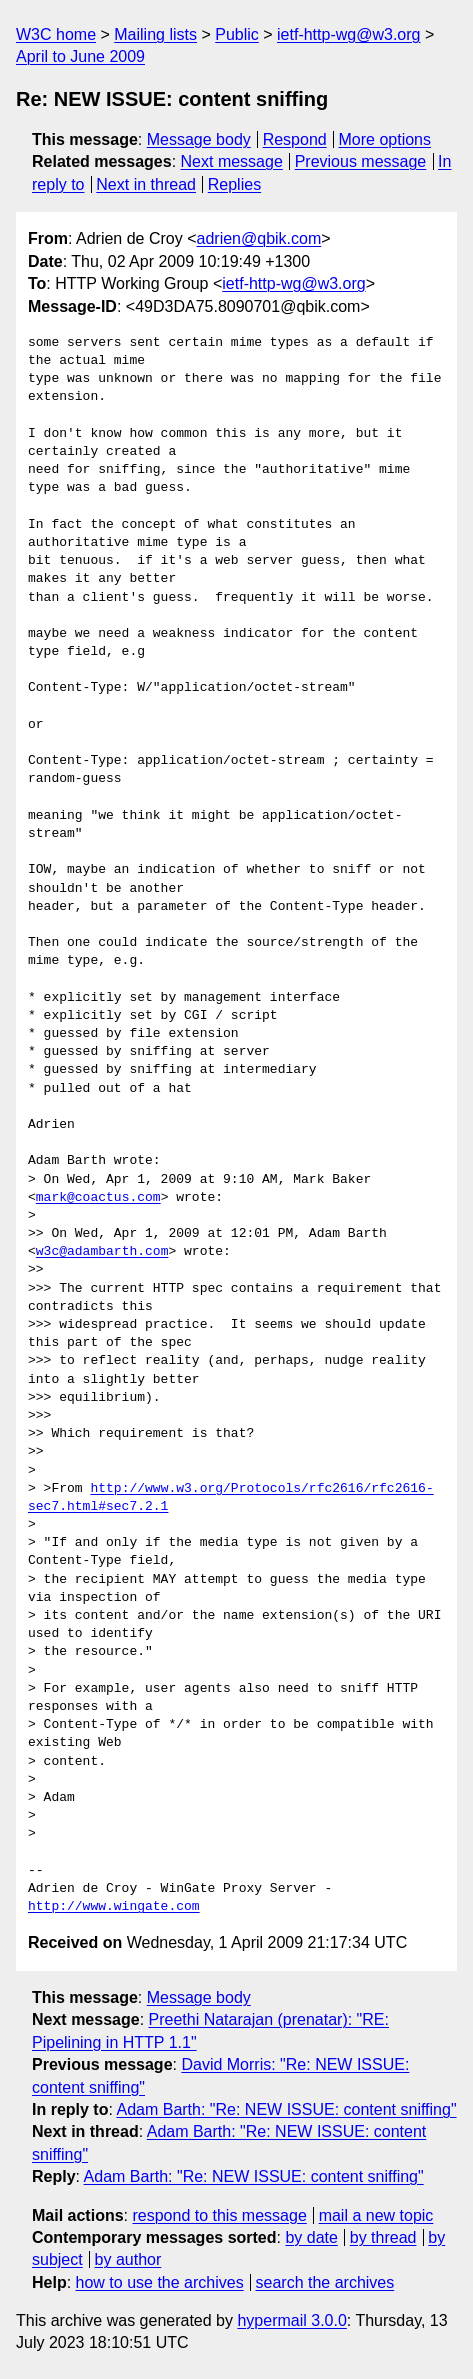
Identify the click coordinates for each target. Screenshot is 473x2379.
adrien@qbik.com (259, 238)
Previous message (361, 161)
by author (128, 2259)
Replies (234, 184)
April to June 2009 (80, 56)
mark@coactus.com (98, 1198)
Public (237, 34)
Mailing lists (155, 34)
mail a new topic (376, 2215)
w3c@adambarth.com (102, 1252)
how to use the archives (160, 2282)
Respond (295, 139)
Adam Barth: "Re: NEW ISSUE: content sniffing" (286, 2109)
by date (311, 2237)
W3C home (56, 34)
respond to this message (219, 2215)
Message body (199, 139)
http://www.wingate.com (114, 1907)
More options (385, 139)
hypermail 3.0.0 (291, 2320)
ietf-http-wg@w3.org (348, 34)
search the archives (325, 2282)
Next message (232, 161)
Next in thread (146, 184)
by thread (383, 2237)
